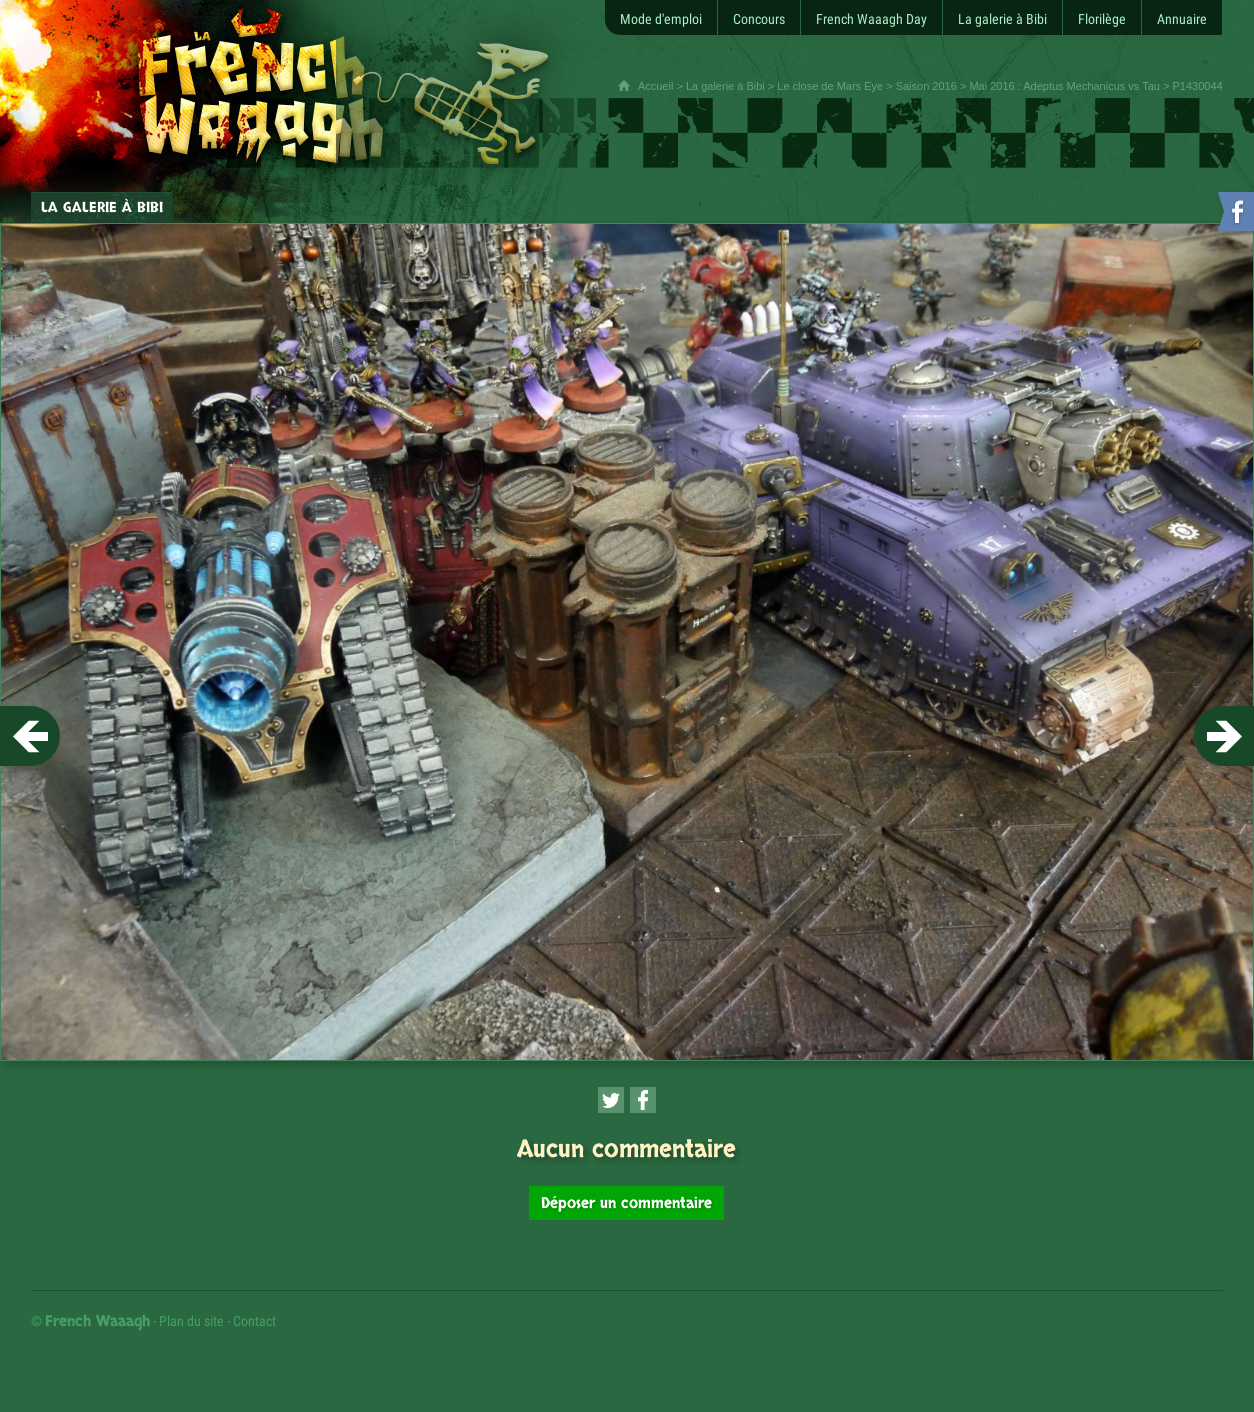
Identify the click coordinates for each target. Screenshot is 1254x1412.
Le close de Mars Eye (830, 86)
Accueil (655, 86)
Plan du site (191, 1321)
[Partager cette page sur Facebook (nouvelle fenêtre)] (643, 1100)
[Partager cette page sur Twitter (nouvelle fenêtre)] (611, 1100)
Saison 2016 (926, 86)
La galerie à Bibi (725, 86)
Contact (254, 1321)
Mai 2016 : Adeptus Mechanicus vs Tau (1064, 86)
